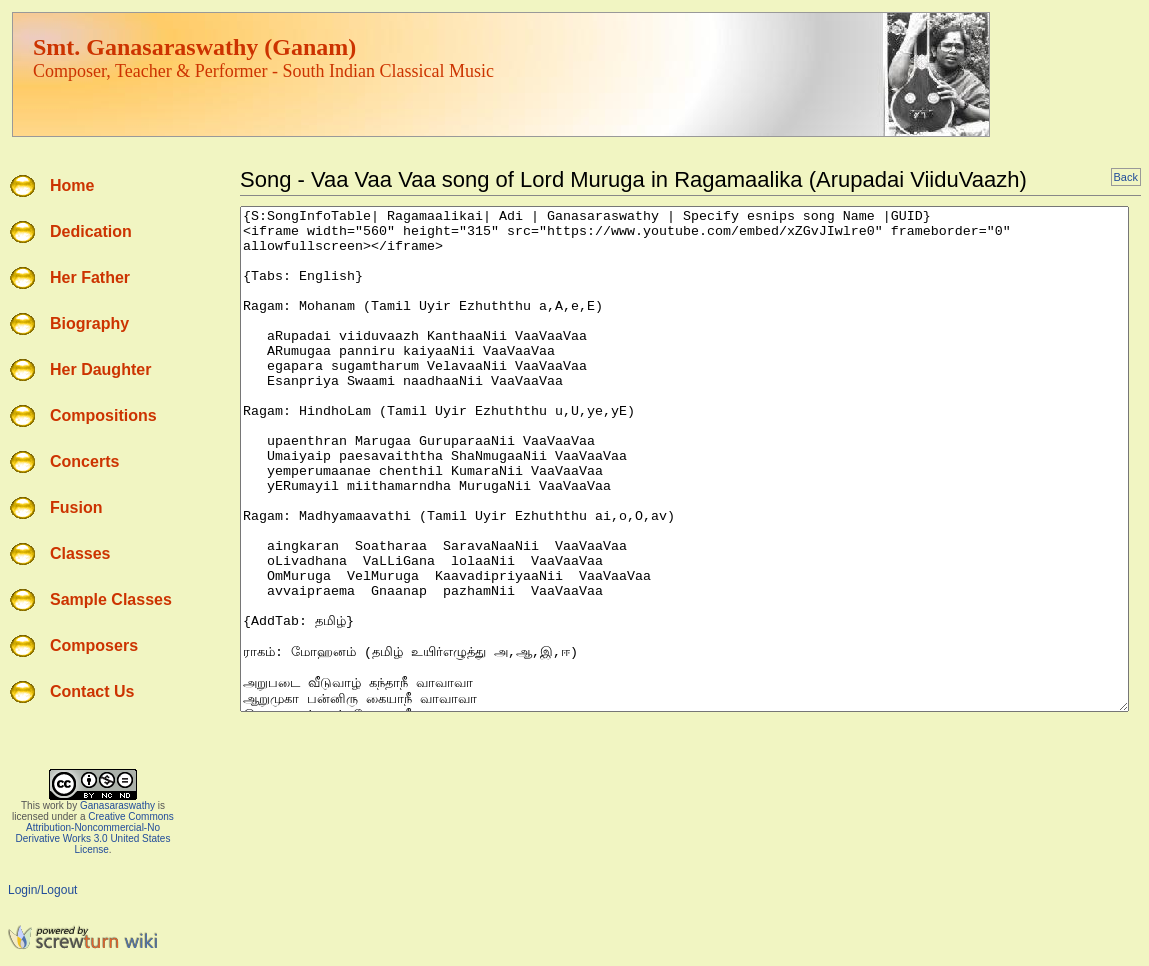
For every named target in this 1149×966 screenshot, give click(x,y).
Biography (89, 323)
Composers (94, 645)
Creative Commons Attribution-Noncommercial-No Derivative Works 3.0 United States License (95, 833)
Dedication (91, 231)
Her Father (90, 277)
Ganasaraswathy (117, 805)
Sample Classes (111, 599)
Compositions (103, 415)
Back (1126, 177)
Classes (80, 553)
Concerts (84, 461)
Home (72, 185)
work (53, 805)
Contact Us (92, 691)
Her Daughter (100, 369)
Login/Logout (42, 890)
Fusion (76, 507)
